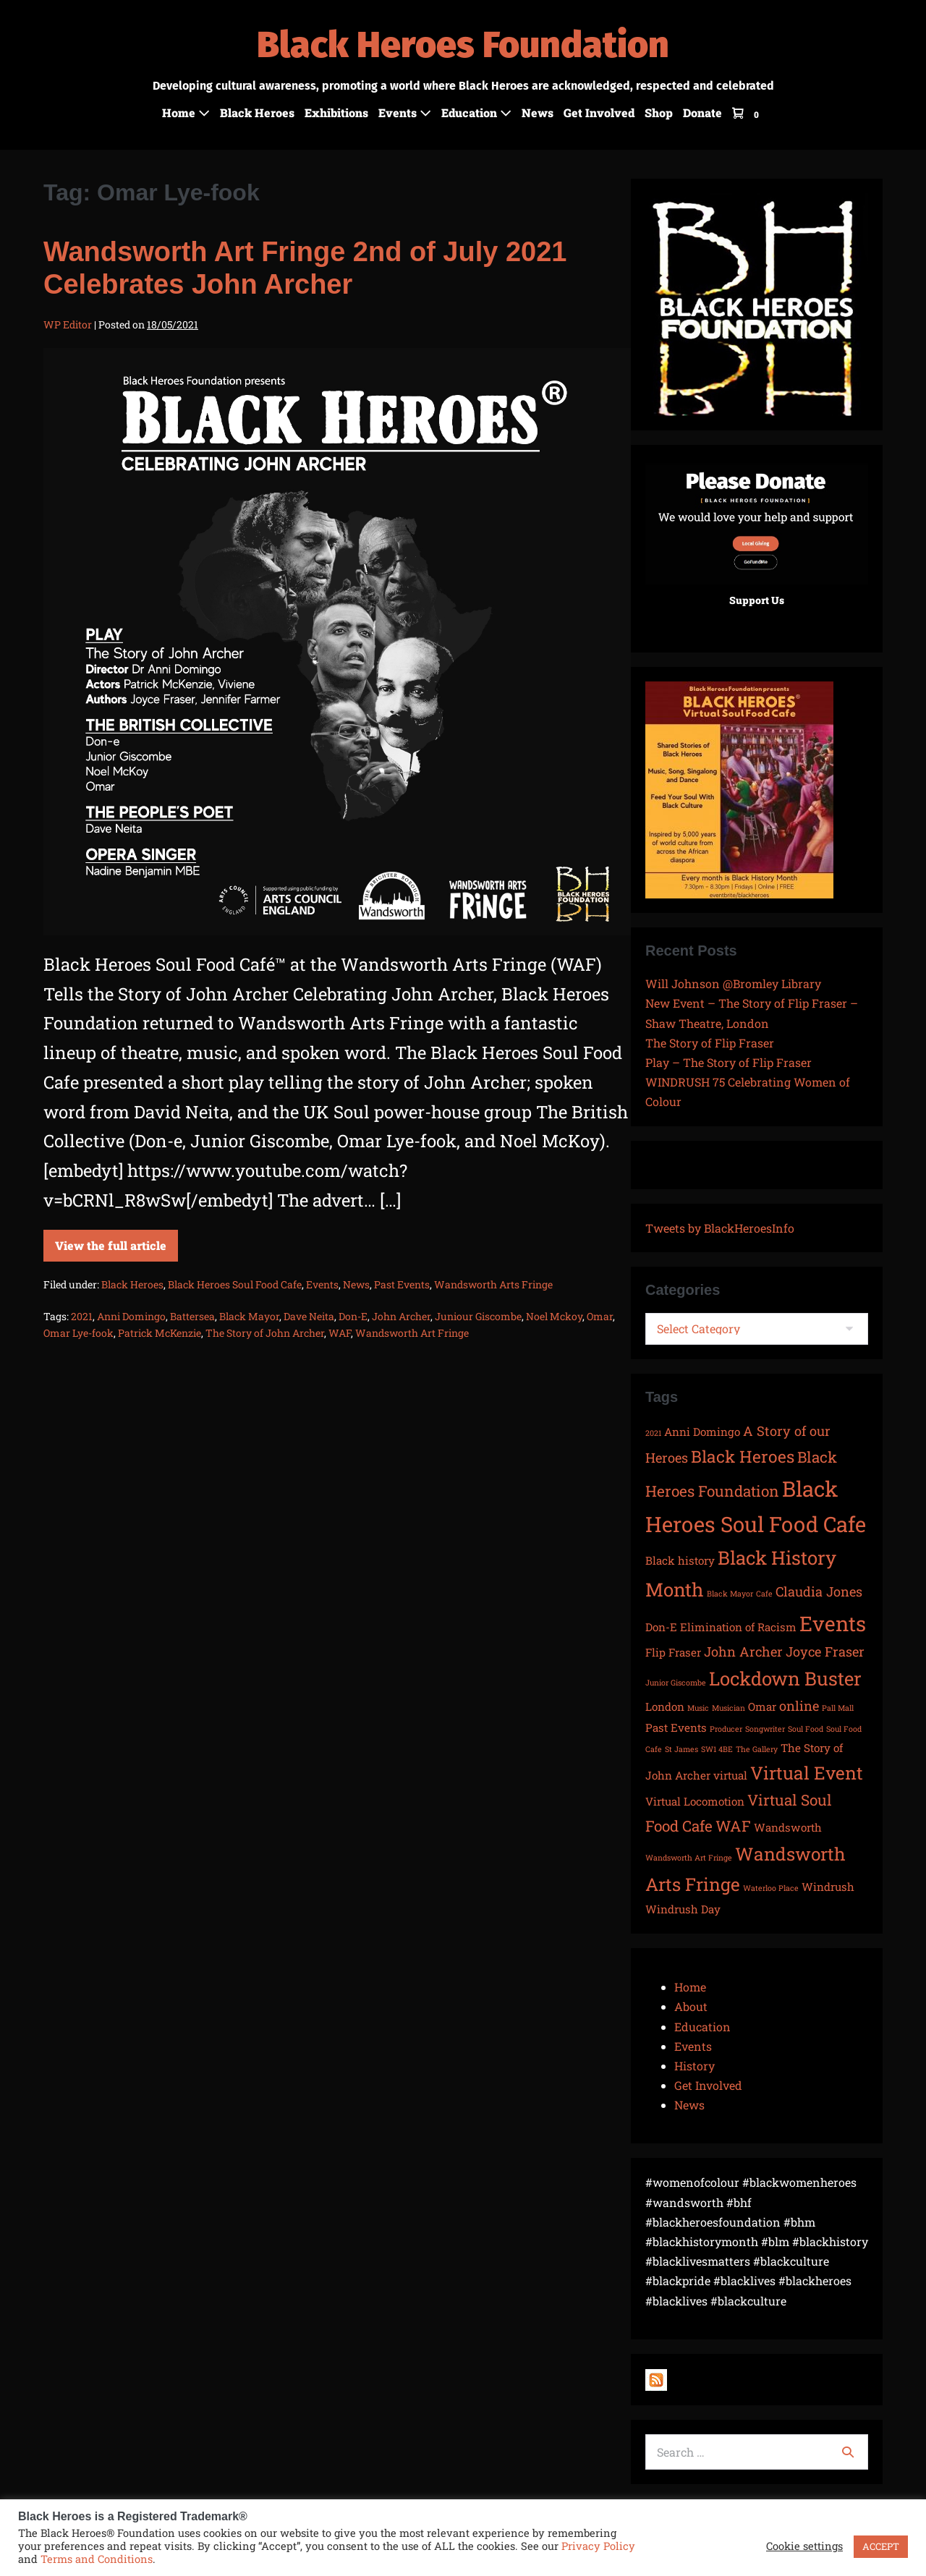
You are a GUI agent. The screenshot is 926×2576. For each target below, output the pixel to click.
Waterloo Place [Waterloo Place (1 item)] (771, 1888)
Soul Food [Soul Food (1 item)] (805, 1729)
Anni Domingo (131, 1316)
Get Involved (599, 112)
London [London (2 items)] (664, 1706)
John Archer (401, 1316)
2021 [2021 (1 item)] (653, 1433)
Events (404, 112)
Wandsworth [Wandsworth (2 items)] (788, 1827)
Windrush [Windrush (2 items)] (828, 1886)
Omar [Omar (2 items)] (762, 1706)
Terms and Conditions (97, 2559)
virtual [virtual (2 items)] (730, 1775)
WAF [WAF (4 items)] (733, 1826)
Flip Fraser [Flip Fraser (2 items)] (673, 1652)
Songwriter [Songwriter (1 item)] (765, 1729)
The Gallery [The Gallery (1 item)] (757, 1749)
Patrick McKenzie (159, 1333)
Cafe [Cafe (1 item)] (764, 1594)
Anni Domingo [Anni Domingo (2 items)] (702, 1431)
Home (186, 112)
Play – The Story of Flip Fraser (728, 1062)
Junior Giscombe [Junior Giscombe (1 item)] (675, 1683)
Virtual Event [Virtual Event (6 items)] (806, 1773)
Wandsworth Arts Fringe (493, 1284)
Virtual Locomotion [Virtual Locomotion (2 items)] (694, 1801)
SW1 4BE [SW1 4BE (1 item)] (717, 1749)
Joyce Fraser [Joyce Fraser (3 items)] (825, 1651)
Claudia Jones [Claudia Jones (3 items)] (819, 1591)
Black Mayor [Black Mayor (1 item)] (730, 1594)
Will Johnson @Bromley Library (733, 983)
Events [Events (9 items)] (832, 1623)
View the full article (116, 1241)
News (537, 112)
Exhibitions (336, 112)
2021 (82, 1316)
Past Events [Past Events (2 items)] (676, 1727)
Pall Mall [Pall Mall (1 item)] (838, 1708)
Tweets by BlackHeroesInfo (719, 1228)
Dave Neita (309, 1316)
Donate (702, 112)
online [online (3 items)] (799, 1705)
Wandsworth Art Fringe (412, 1333)
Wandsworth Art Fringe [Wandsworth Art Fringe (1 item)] (688, 1858)
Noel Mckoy (554, 1316)
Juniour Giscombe (478, 1316)
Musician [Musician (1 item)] (728, 1708)
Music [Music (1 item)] (698, 1708)
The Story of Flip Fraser (709, 1042)
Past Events (402, 1284)
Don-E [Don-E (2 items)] (661, 1627)
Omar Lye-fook (78, 1333)
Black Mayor (249, 1316)
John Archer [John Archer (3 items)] (743, 1651)
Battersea (192, 1316)
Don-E (353, 1316)
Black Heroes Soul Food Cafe (235, 1284)
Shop (659, 112)
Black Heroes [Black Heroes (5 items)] (742, 1456)
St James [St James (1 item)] (681, 1749)
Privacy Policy (598, 2546)
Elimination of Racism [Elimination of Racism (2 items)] (738, 1627)
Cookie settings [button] (804, 2546)
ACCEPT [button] (880, 2546)
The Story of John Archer (264, 1333)
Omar (600, 1316)
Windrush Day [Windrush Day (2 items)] (683, 1909)
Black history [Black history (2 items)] (680, 1560)
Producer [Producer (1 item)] (726, 1729)
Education (476, 112)
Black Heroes (257, 112)
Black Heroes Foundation (463, 45)
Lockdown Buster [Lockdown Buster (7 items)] (785, 1678)
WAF (339, 1333)
